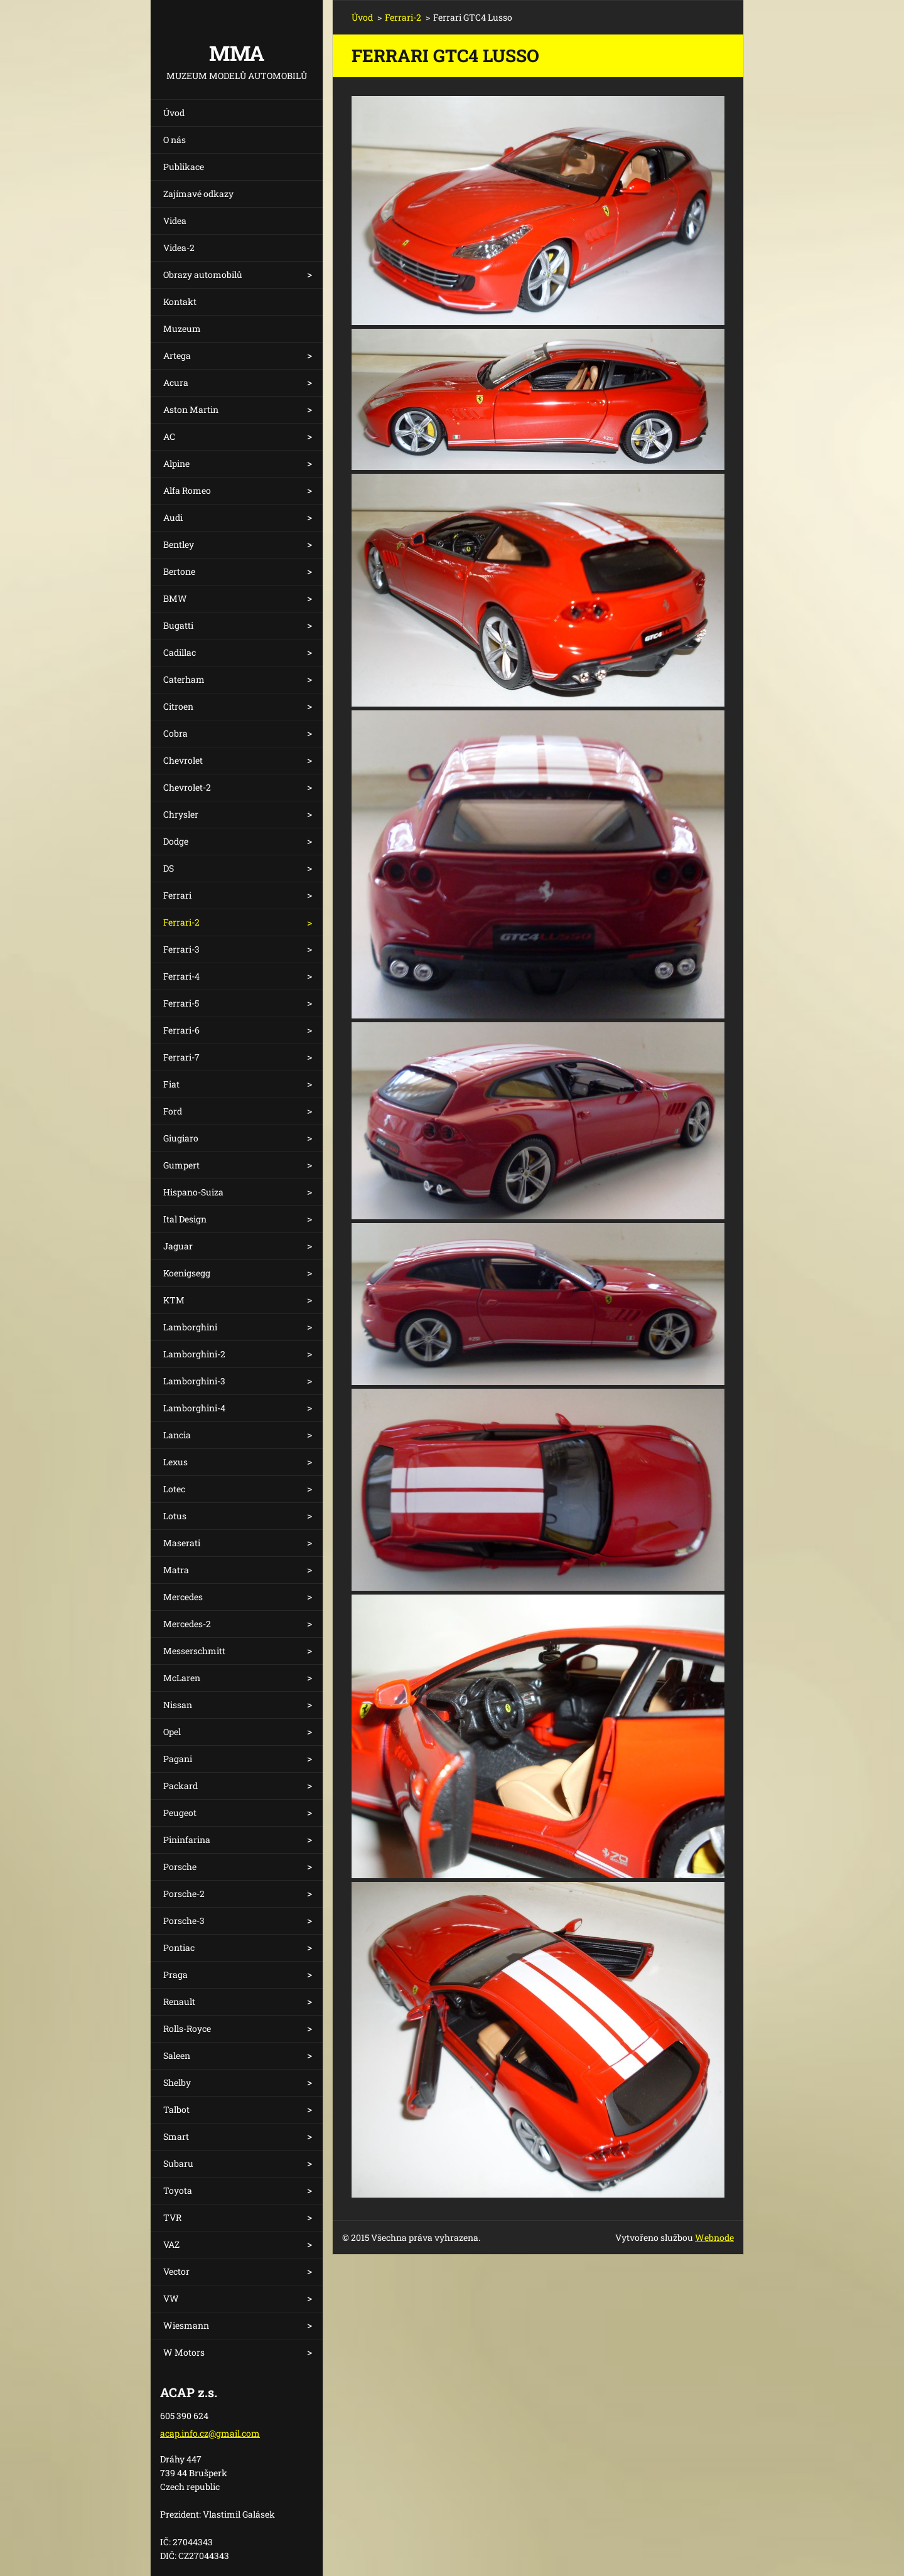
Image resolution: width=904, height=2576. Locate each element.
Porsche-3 (184, 1921)
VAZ (171, 2244)
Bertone (179, 571)
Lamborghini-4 (194, 1408)
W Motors (184, 2352)
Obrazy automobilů (202, 275)
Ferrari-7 (181, 1057)
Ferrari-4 (181, 976)
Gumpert (181, 1165)
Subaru (178, 2163)
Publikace (183, 167)
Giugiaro (180, 1138)
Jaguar (178, 1246)
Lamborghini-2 (194, 1354)
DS (168, 868)
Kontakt (179, 301)
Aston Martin (190, 409)
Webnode (714, 2237)
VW (171, 2298)
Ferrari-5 (181, 1003)
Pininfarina (186, 1840)
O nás (174, 140)
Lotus (174, 1516)
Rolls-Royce (187, 2028)
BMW (175, 598)
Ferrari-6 (181, 1030)
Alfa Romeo (187, 490)
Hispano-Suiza (193, 1192)
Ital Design (185, 1219)
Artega (177, 355)
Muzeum (182, 328)
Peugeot (179, 1813)
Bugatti (178, 625)
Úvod (174, 113)
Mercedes (183, 1597)
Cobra (175, 733)
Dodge (175, 841)
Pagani (177, 1759)
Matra (176, 1570)
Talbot (176, 2109)
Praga (175, 1974)
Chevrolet (183, 760)
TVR (172, 2217)
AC (169, 436)
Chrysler (180, 814)
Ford (172, 1111)
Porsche (179, 1867)
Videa (174, 221)
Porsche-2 (184, 1894)
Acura (175, 382)
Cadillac (179, 652)
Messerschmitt (194, 1651)
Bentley (178, 544)
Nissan (177, 1705)
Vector (176, 2271)
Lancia (177, 1435)
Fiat (171, 1084)
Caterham (184, 679)
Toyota (177, 2190)
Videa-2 (179, 248)
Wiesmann (186, 2325)
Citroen (178, 706)
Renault (179, 2001)
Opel (172, 1732)
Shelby (177, 2082)
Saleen (176, 2055)
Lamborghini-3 (194, 1381)
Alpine (176, 463)
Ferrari (177, 895)
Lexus (175, 1462)
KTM (174, 1300)
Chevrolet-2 (187, 787)
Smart (176, 2136)
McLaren (181, 1678)
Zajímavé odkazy (198, 194)
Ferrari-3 (181, 949)
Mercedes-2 (187, 1624)
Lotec (174, 1489)
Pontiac (179, 1947)
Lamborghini (190, 1327)
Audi (173, 517)
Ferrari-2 (181, 922)
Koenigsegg (186, 1273)
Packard (180, 1786)
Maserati (181, 1543)
